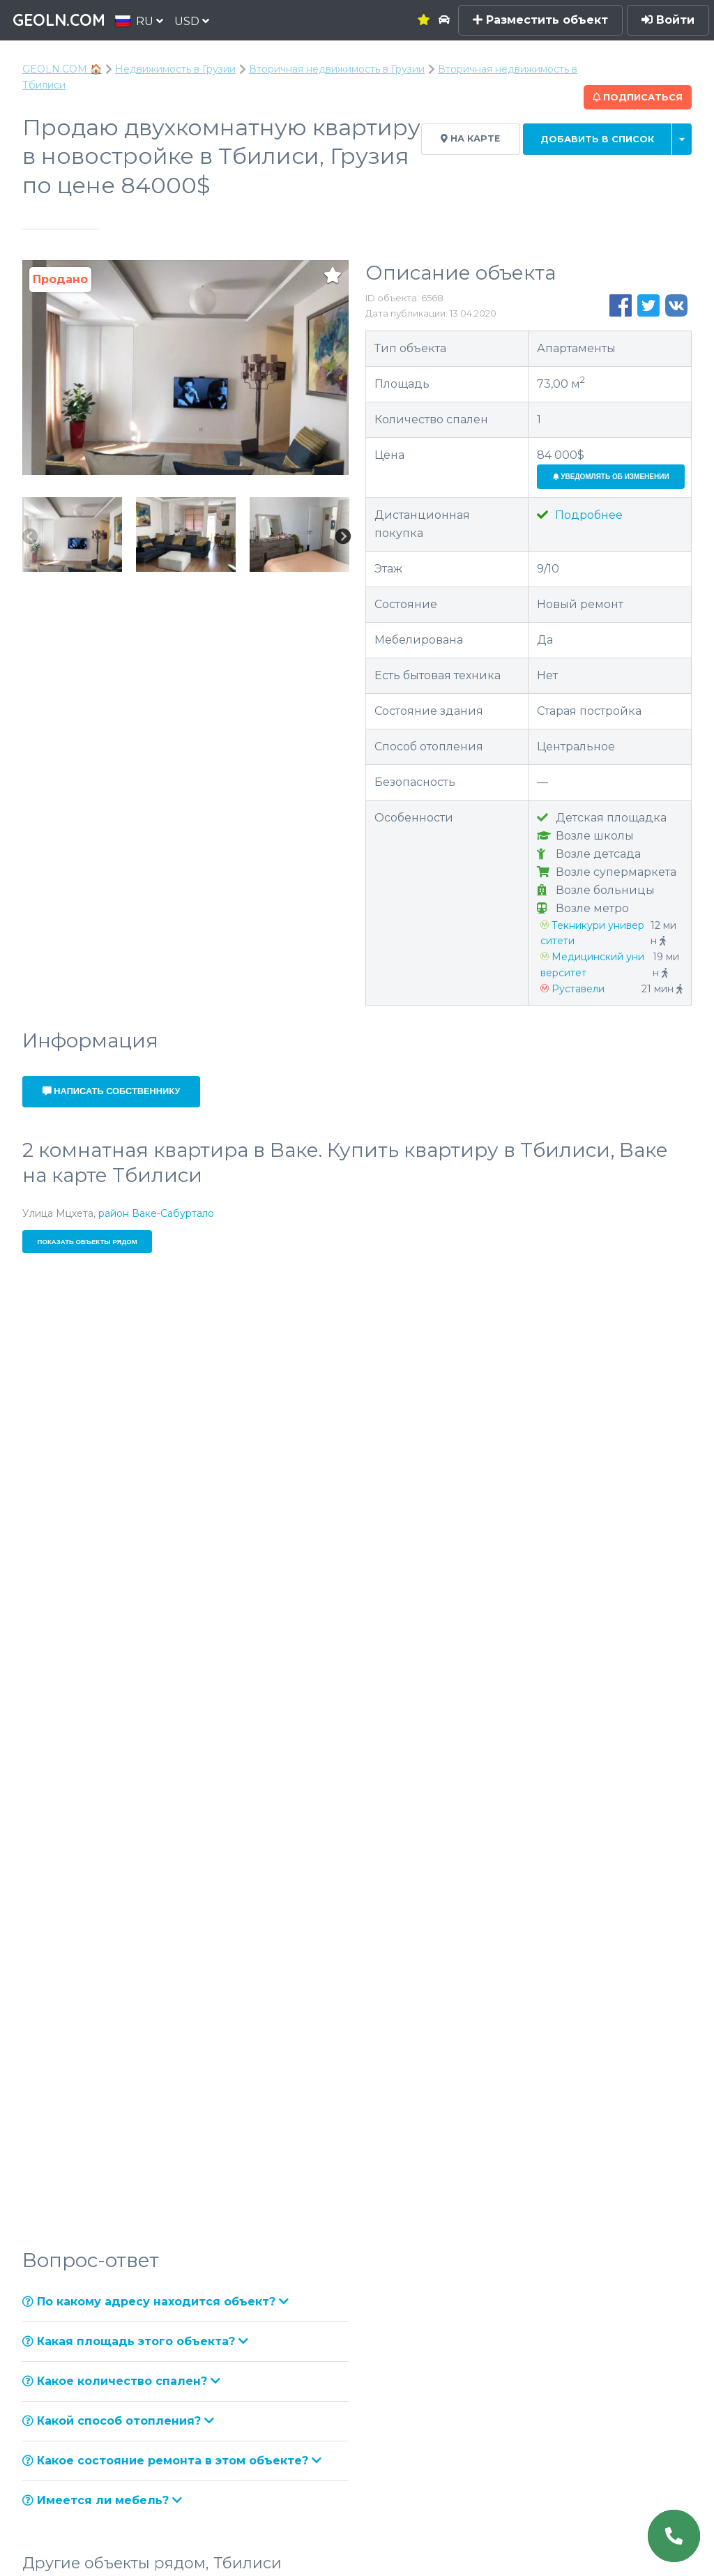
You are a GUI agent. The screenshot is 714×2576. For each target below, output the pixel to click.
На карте (470, 138)
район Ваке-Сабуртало (156, 1213)
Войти (667, 19)
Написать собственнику (112, 1091)
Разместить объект (540, 19)
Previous (29, 537)
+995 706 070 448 (528, 1067)
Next (342, 537)
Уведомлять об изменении (611, 476)
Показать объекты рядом (87, 1241)
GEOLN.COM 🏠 (62, 69)
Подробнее (580, 515)
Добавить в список (597, 139)
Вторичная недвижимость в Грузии (337, 69)
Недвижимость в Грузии (175, 69)
